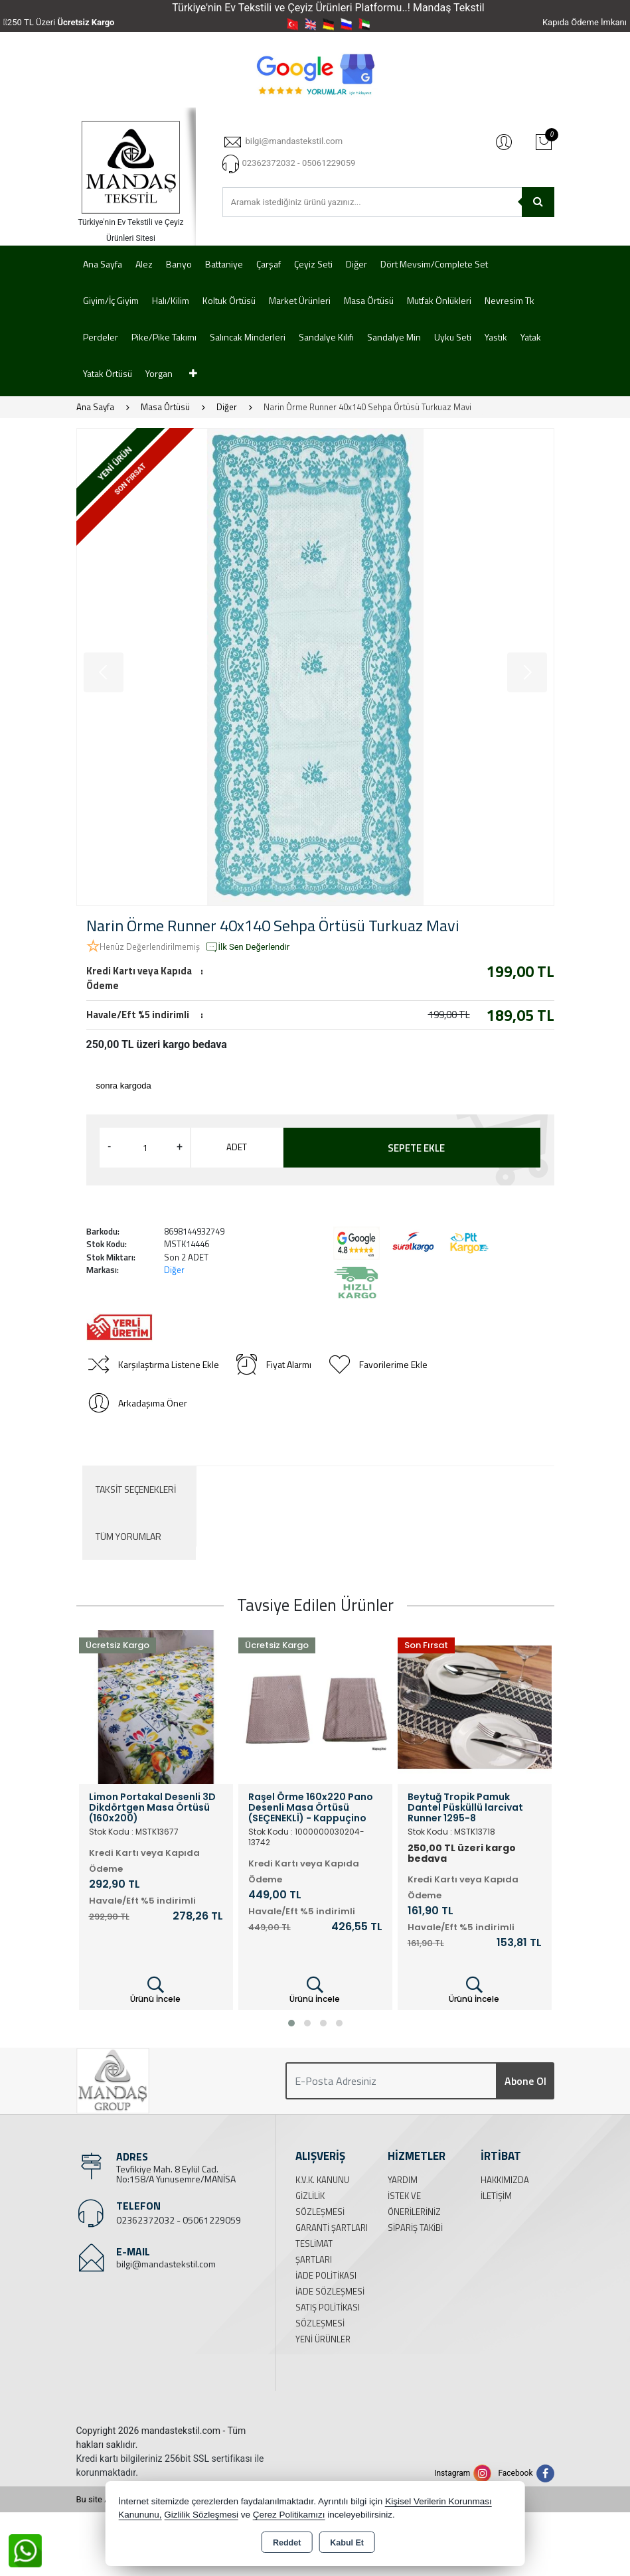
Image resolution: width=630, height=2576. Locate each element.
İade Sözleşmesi (329, 2291)
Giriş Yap (504, 141)
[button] (291, 2023)
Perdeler (100, 337)
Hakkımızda (505, 2179)
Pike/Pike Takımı (164, 337)
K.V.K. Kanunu (322, 2179)
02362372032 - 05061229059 (178, 2220)
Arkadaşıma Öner (136, 1403)
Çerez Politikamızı (289, 2515)
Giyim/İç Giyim (111, 300)
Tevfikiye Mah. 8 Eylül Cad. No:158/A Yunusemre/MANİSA (176, 2174)
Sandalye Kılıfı (326, 337)
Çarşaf (268, 264)
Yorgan (159, 373)
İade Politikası (325, 2275)
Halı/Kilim (170, 300)
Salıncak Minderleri (247, 337)
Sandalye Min (394, 337)
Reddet (287, 2542)
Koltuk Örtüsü (229, 300)
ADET (236, 1147)
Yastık (496, 337)
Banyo (179, 264)
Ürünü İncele (155, 1990)
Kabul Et (347, 2542)
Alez (144, 264)
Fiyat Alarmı (272, 1364)
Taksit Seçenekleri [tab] (136, 1489)
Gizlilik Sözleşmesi (201, 2515)
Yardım (403, 2179)
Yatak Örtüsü (107, 373)
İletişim (496, 2195)
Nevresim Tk (509, 300)
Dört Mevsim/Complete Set (434, 264)
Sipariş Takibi (415, 2227)
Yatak (530, 337)
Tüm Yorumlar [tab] (128, 1536)
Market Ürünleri (300, 300)
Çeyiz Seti (313, 264)
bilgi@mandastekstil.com (166, 2264)
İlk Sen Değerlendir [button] (247, 947)
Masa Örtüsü (369, 300)
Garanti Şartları (331, 2227)
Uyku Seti (452, 337)
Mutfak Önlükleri (439, 300)
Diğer (356, 264)
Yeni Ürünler (323, 2339)
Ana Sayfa (102, 264)
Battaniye (224, 264)
